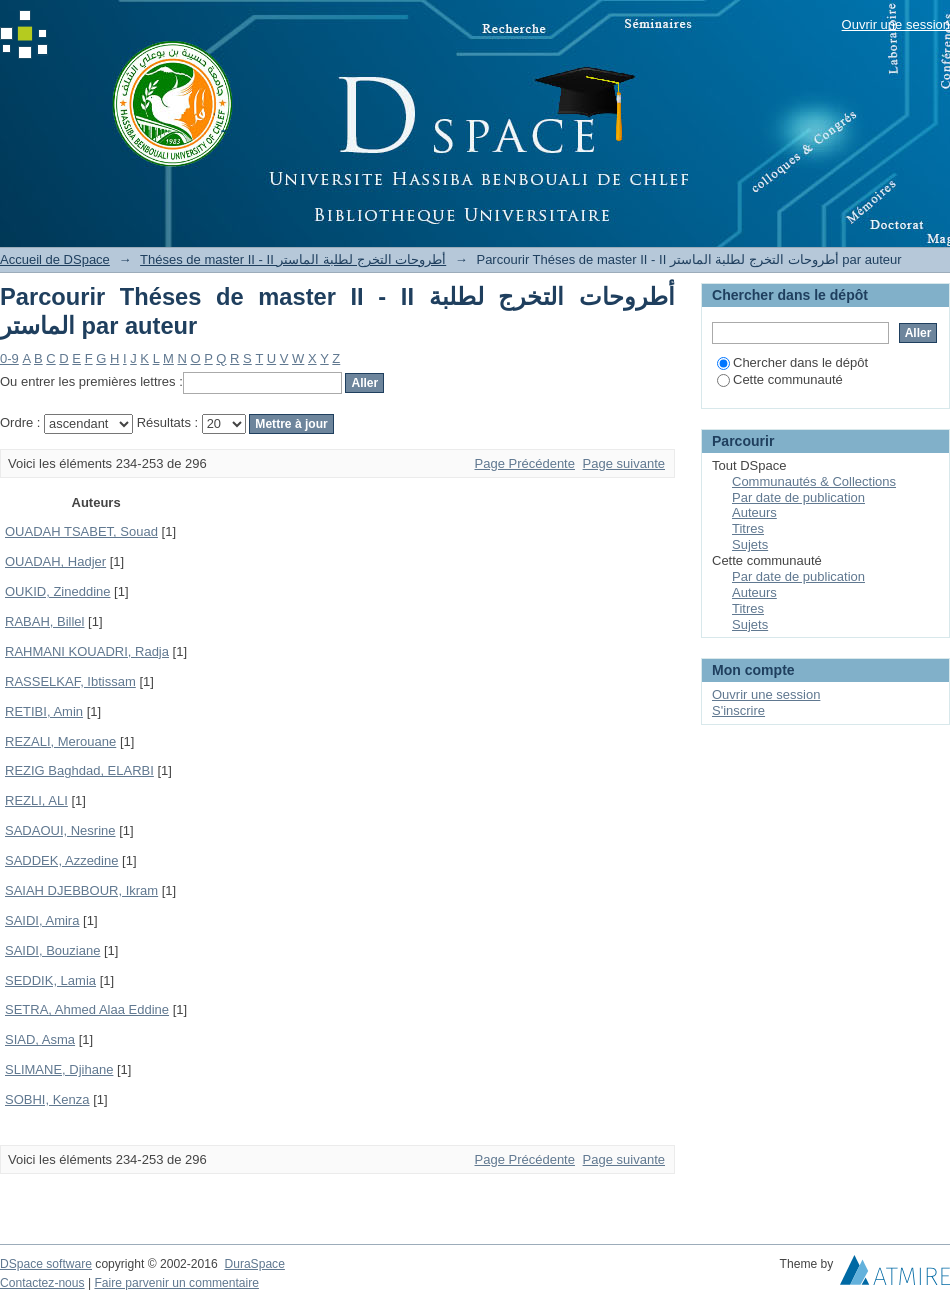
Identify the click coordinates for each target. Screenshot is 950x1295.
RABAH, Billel (44, 621)
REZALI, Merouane (60, 741)
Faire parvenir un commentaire (176, 1283)
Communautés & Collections (814, 481)
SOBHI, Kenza (47, 1099)
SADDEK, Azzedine (61, 860)
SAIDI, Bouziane (52, 950)
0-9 (9, 358)
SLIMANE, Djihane (59, 1069)
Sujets (750, 544)
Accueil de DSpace (55, 259)
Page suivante (624, 463)
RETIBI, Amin (44, 711)
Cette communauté (780, 379)
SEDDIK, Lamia (50, 980)
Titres (748, 528)
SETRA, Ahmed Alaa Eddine (87, 1009)
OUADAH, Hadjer (55, 561)
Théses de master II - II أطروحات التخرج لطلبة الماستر (293, 259)
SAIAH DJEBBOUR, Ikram (81, 890)
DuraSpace (254, 1264)
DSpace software (46, 1264)
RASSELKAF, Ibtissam (70, 681)
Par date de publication (798, 497)
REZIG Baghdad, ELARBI (79, 770)
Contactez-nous (42, 1283)
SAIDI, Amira (42, 920)
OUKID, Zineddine (58, 591)
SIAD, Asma (40, 1039)
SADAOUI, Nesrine (60, 830)
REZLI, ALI (36, 800)
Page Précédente (525, 463)
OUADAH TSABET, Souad (81, 531)
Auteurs (754, 512)
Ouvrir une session (896, 24)
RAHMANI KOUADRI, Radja (87, 651)
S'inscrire (738, 710)
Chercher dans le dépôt (792, 362)
